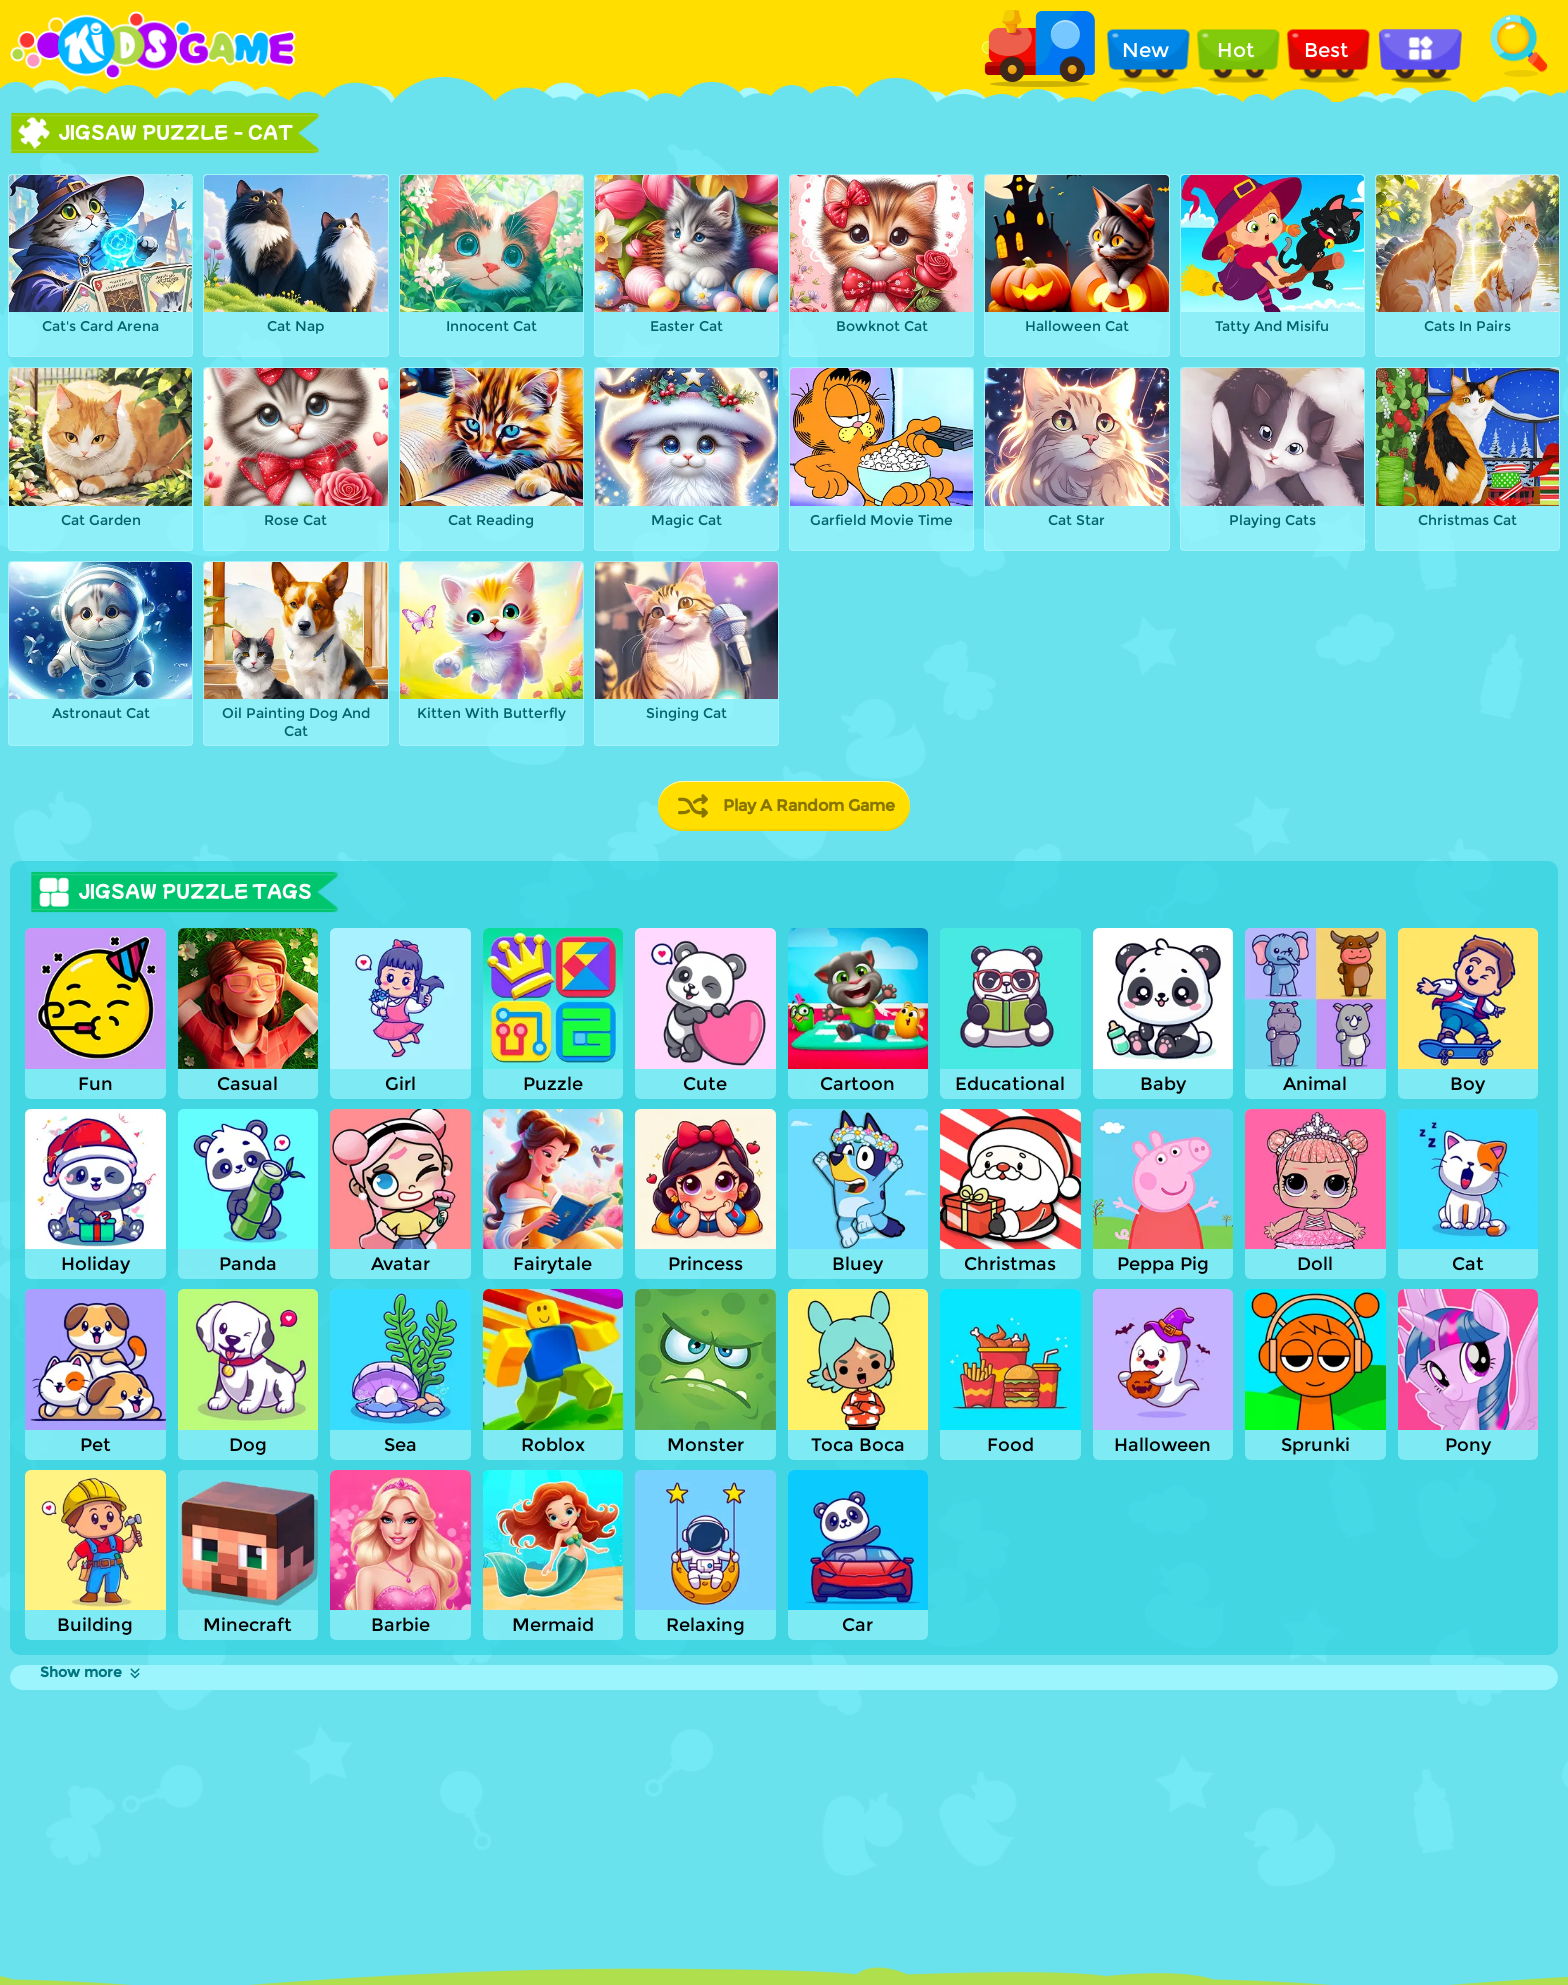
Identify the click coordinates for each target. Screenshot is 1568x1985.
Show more (91, 1672)
